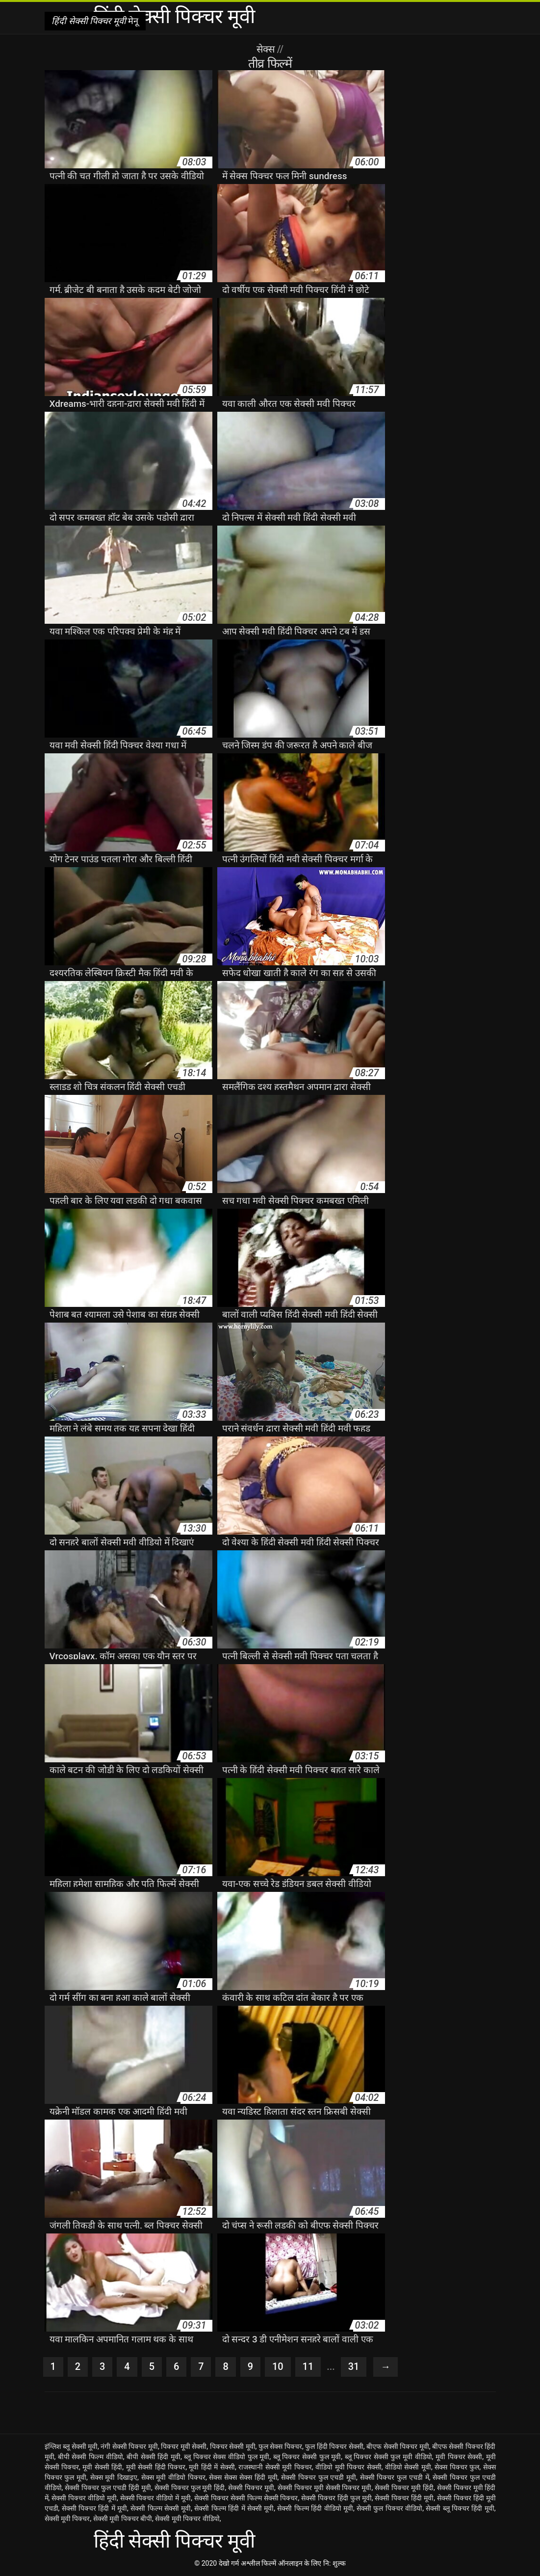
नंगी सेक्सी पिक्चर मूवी (129, 2446)
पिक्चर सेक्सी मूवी (233, 2446)
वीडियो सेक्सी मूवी (408, 2467)
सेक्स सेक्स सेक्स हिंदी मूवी (243, 2477)
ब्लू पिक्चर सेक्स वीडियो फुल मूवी (226, 2457)
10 (278, 2367)
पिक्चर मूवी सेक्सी (183, 2446)
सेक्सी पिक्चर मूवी (251, 2488)
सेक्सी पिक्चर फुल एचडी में (394, 2477)
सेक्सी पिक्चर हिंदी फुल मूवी (336, 2498)
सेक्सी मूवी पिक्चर (67, 2519)
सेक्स (267, 49)
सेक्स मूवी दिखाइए (114, 2477)
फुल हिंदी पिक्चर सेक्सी (334, 2446)
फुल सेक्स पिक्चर (280, 2446)
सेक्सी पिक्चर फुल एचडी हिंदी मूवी (108, 2488)
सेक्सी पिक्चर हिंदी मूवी (404, 2498)
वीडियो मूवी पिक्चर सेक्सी (348, 2467)
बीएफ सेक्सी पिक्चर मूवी (397, 2446)
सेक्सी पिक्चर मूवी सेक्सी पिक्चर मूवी (325, 2488)
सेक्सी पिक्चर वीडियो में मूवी (155, 2498)
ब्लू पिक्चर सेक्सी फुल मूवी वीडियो (388, 2457)
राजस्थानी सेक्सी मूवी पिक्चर (275, 2467)
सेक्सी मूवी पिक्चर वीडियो (187, 2519)
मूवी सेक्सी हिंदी (102, 2467)
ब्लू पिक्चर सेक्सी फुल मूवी (307, 2457)
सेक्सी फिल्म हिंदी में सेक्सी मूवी (234, 2508)
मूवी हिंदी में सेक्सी (212, 2467)
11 (308, 2367)
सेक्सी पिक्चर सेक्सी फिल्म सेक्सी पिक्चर (246, 2498)
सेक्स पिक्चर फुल (457, 2467)
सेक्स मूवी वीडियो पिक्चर (173, 2477)
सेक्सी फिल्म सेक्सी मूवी (160, 2508)
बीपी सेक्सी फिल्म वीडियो (90, 2457)
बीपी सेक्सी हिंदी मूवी (153, 2457)
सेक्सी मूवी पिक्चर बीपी (122, 2519)
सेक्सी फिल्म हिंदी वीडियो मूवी (315, 2508)
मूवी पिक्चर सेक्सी (459, 2457)
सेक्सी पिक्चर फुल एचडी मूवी (318, 2477)
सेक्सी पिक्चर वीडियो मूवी (84, 2498)
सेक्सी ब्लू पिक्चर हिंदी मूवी (460, 2508)
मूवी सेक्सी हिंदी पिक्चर (156, 2467)
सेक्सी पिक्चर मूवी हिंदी (404, 2488)
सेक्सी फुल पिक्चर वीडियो (389, 2508)
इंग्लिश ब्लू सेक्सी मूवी (71, 2446)
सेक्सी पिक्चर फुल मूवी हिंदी (189, 2488)
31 (354, 2367)
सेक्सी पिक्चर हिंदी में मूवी (94, 2508)
